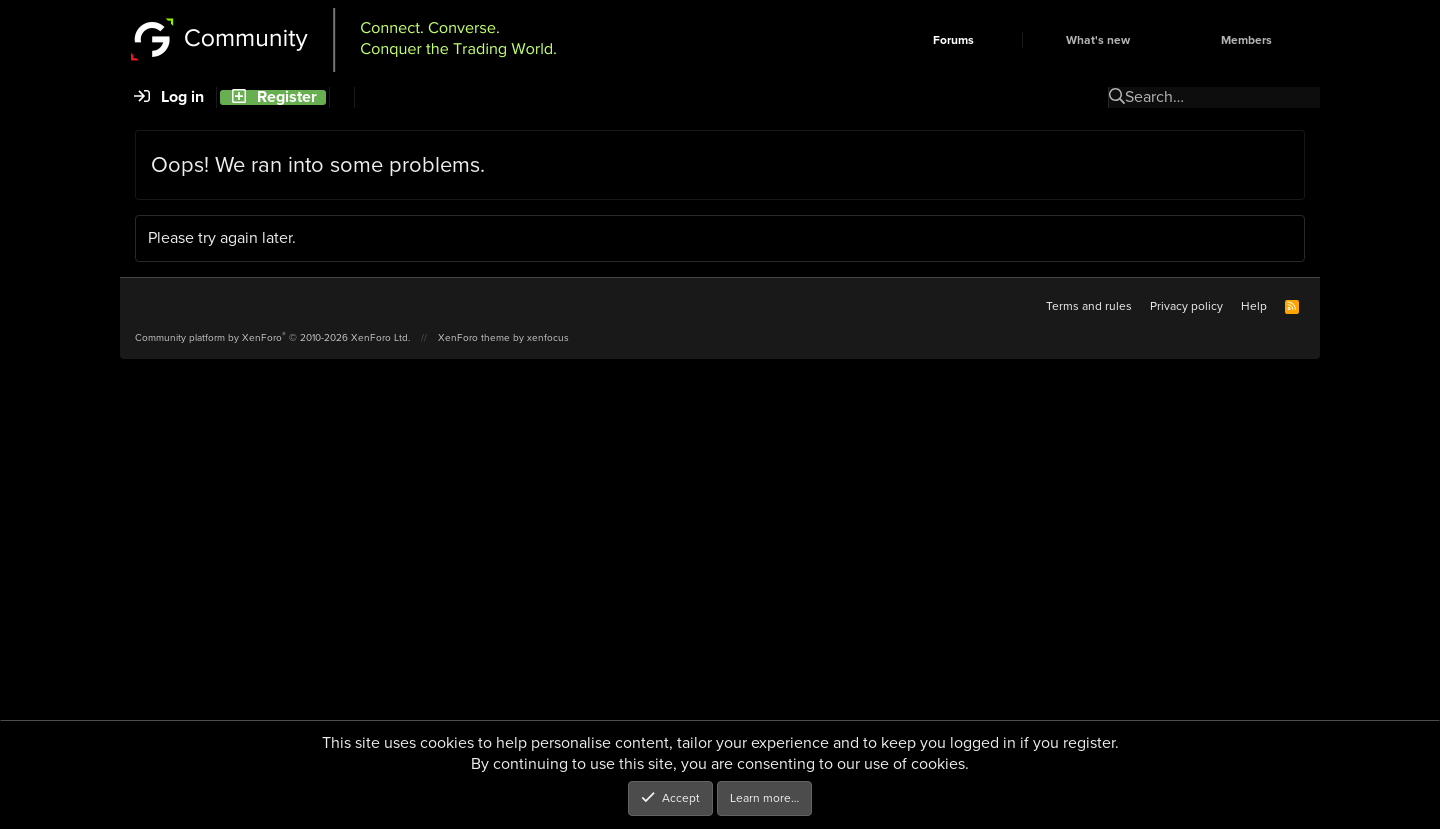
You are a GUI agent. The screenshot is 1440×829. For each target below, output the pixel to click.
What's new (1098, 40)
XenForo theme (474, 337)
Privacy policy (1186, 306)
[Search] (341, 97)
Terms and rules (1089, 306)
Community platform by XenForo (272, 337)
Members (1246, 40)
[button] (1008, 40)
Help (1254, 306)
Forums (953, 40)
